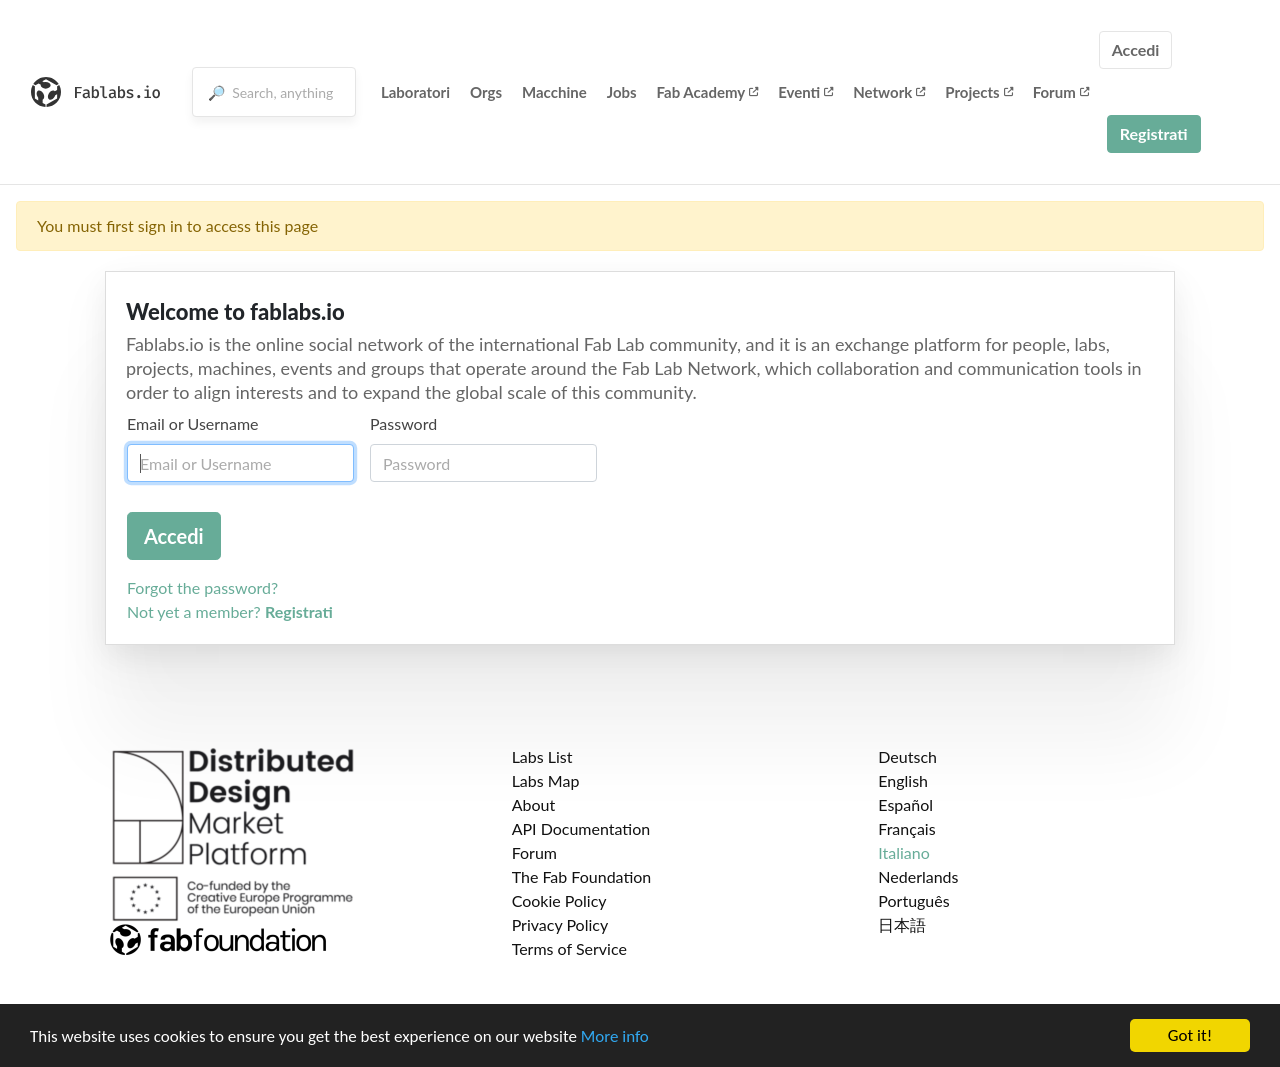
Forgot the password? (202, 587)
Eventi (805, 92)
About (534, 804)
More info (615, 1036)
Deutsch (907, 756)
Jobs (622, 92)
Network (889, 92)
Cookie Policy (559, 900)
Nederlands (918, 876)
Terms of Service (569, 948)
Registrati (1154, 133)
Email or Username (193, 423)
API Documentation (581, 828)
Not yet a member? (230, 611)
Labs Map (546, 780)
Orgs (486, 92)
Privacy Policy (560, 924)
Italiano (904, 852)
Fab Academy (708, 92)
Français (906, 828)
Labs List (542, 756)
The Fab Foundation (582, 876)
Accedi (1136, 49)
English (903, 780)
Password (403, 423)
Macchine (554, 92)
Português (913, 900)
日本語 (902, 924)
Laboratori (415, 92)
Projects (978, 92)
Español (905, 804)
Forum (1061, 92)
